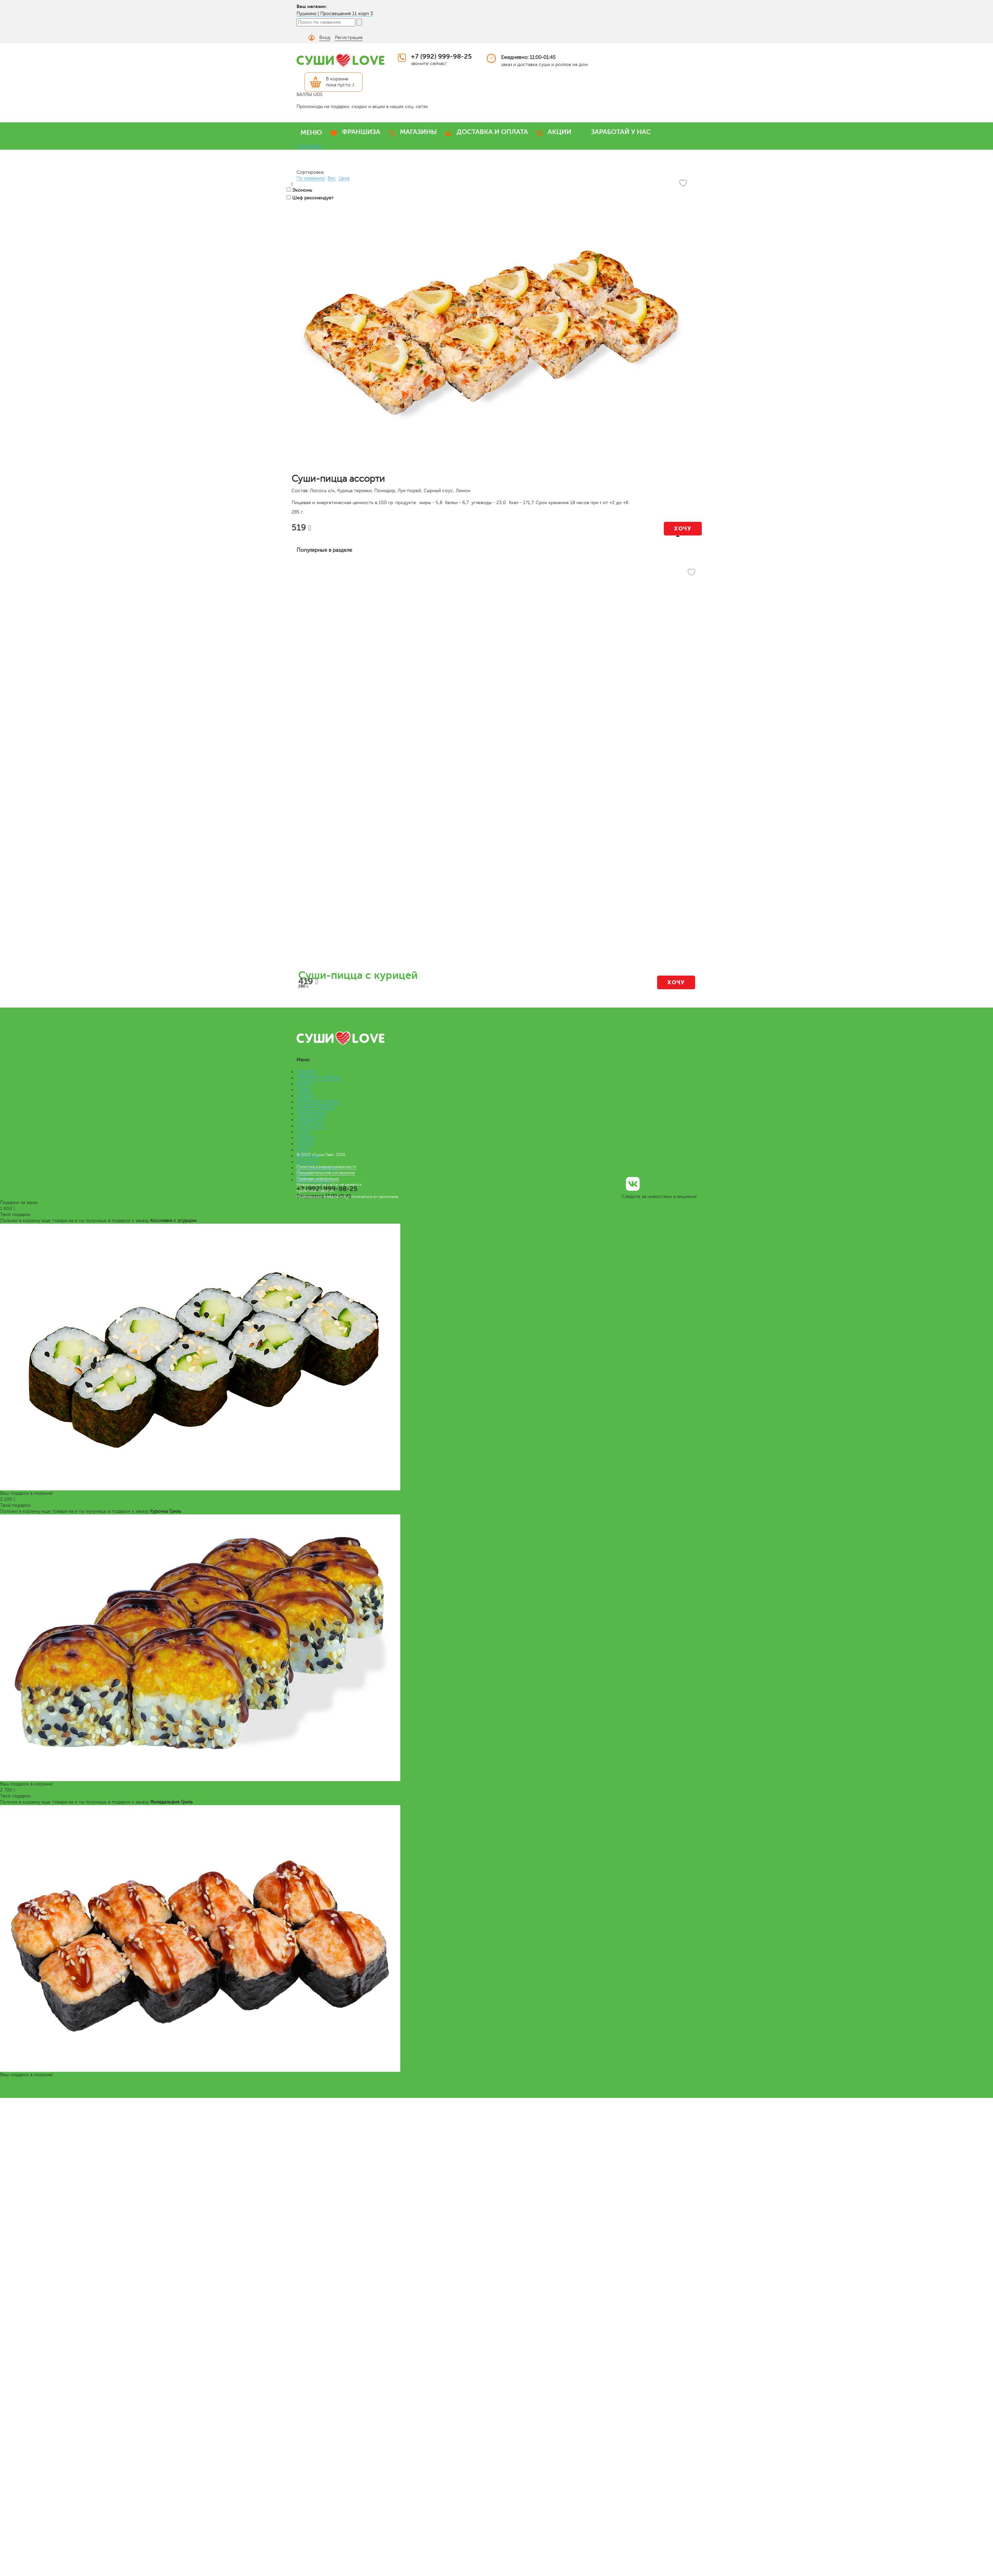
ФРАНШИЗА (361, 132)
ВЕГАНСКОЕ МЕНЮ (318, 1101)
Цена (344, 178)
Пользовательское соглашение (326, 1172)
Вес (332, 178)
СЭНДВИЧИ (310, 1119)
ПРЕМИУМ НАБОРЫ (318, 1077)
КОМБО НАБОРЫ (316, 1107)
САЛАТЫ (306, 1137)
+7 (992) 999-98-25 (441, 56)
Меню (303, 1149)
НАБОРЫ (306, 1071)
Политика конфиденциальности (326, 1166)
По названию (311, 178)
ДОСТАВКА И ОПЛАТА (492, 132)
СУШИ (304, 1089)
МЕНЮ (311, 132)
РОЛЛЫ (305, 1083)
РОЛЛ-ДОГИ (311, 1125)
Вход (324, 37)
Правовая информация (318, 1178)
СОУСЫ (305, 1143)
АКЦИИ (559, 132)
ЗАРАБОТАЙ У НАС (621, 132)
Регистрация (349, 37)
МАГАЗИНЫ (418, 132)
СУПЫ (303, 1131)
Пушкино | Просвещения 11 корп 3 (335, 13)
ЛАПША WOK (311, 1113)
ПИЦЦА (305, 1095)
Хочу (682, 528)
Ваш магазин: (312, 6)
